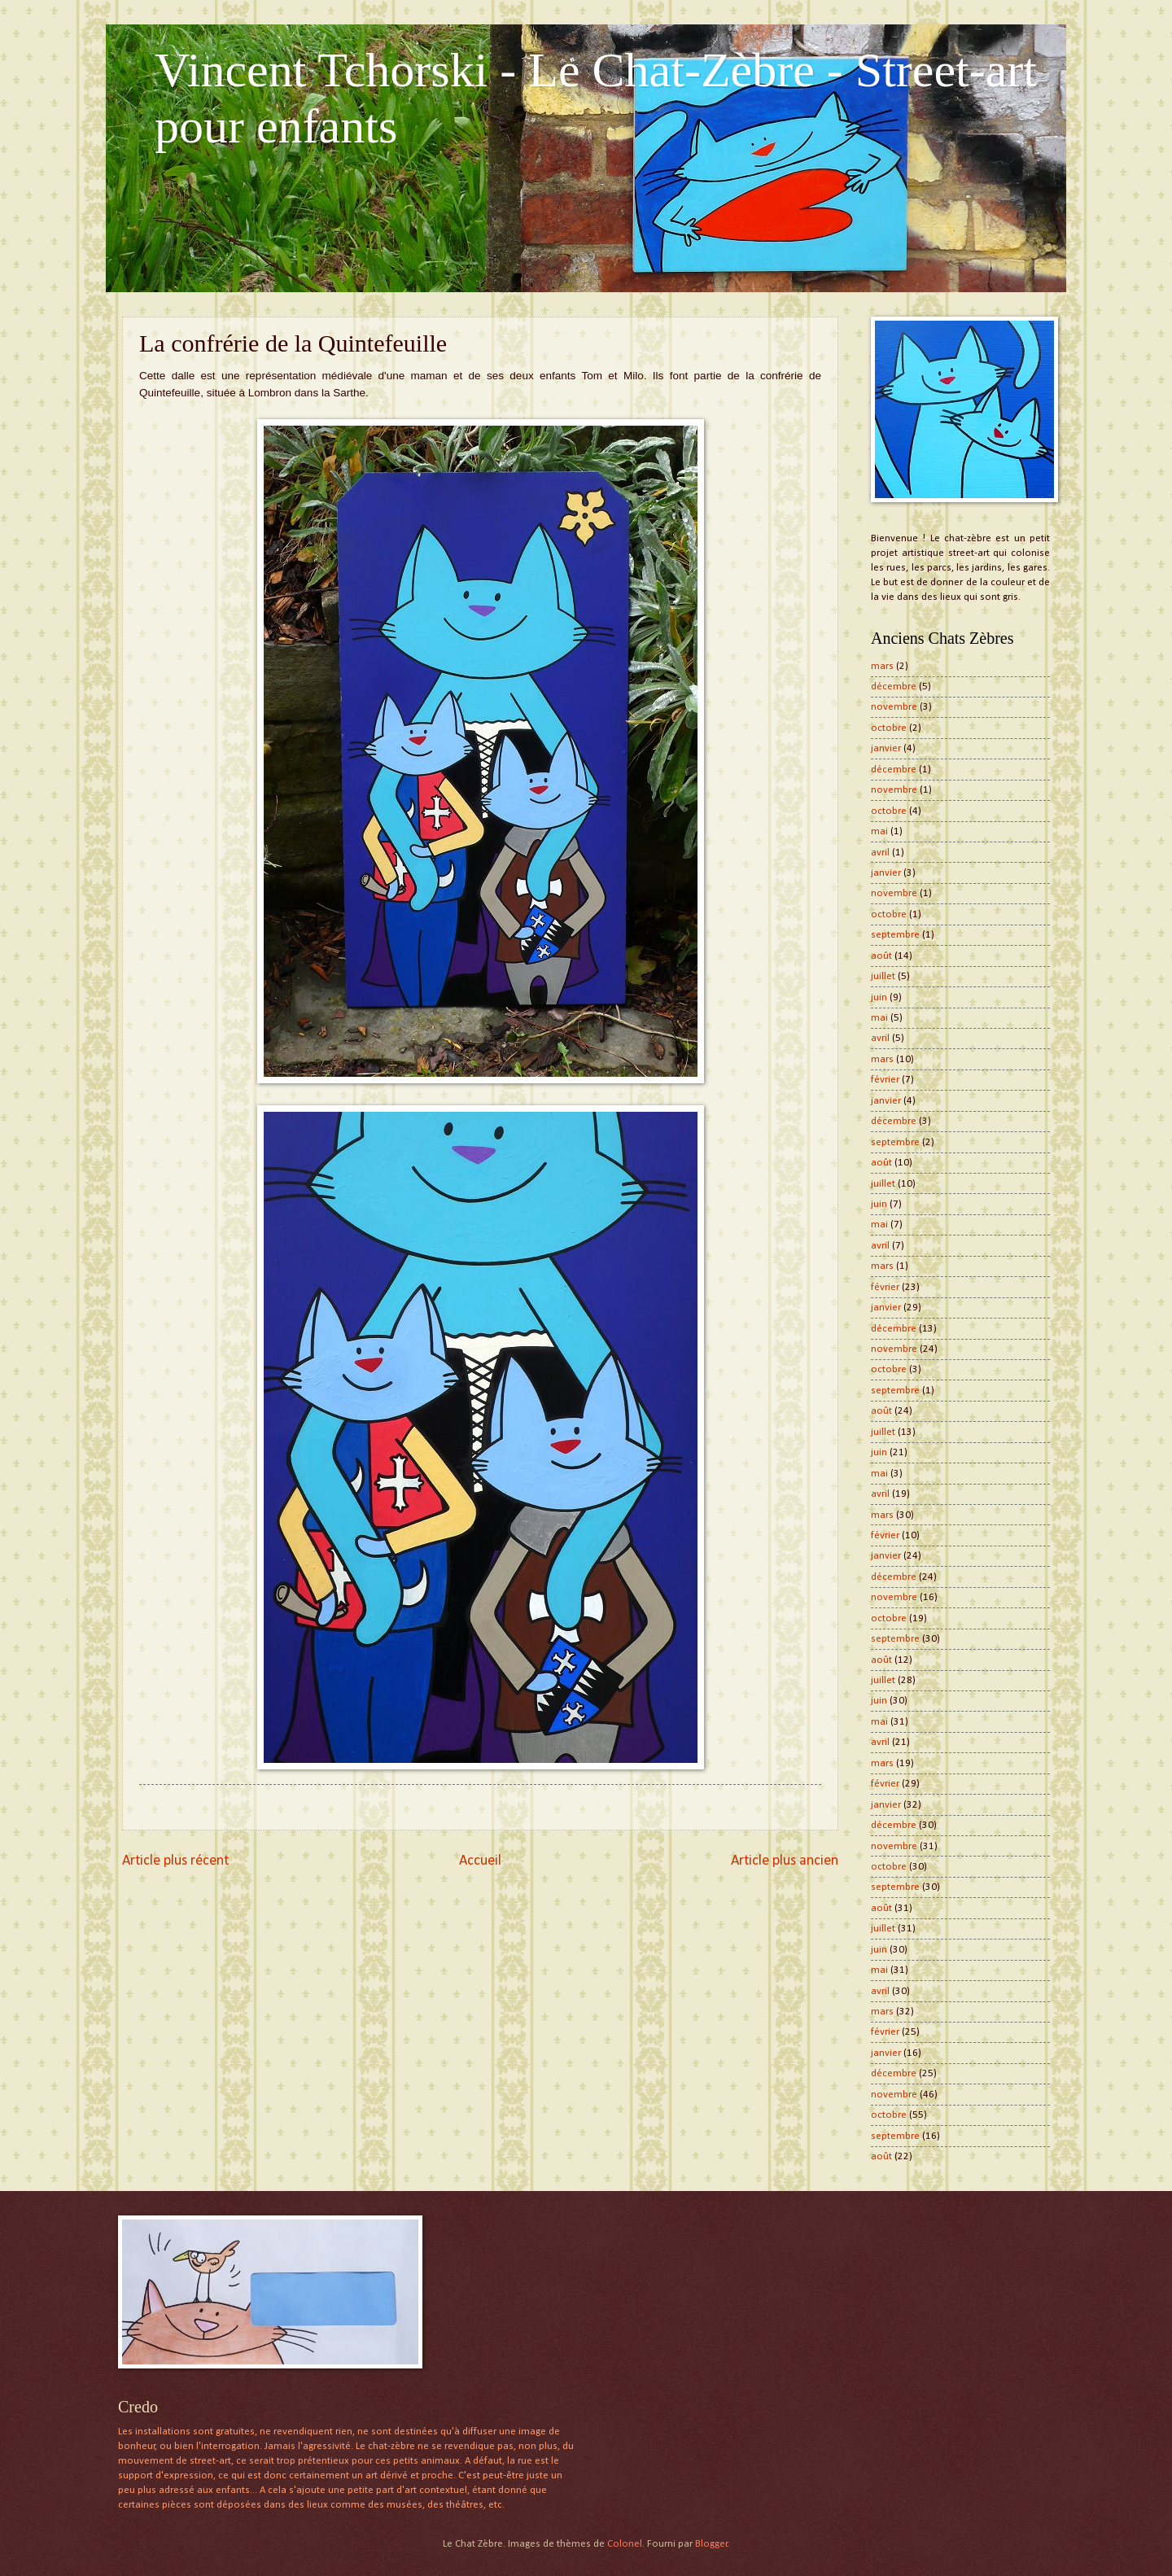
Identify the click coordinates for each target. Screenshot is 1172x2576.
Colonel (624, 2544)
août (881, 956)
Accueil (480, 1861)
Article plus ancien (784, 1861)
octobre (889, 728)
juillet (883, 976)
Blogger (711, 2544)
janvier (886, 748)
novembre (894, 707)
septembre (895, 934)
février (885, 1079)
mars (882, 666)
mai (879, 831)
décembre (893, 686)
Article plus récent (175, 1861)
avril (880, 852)
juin (879, 997)
